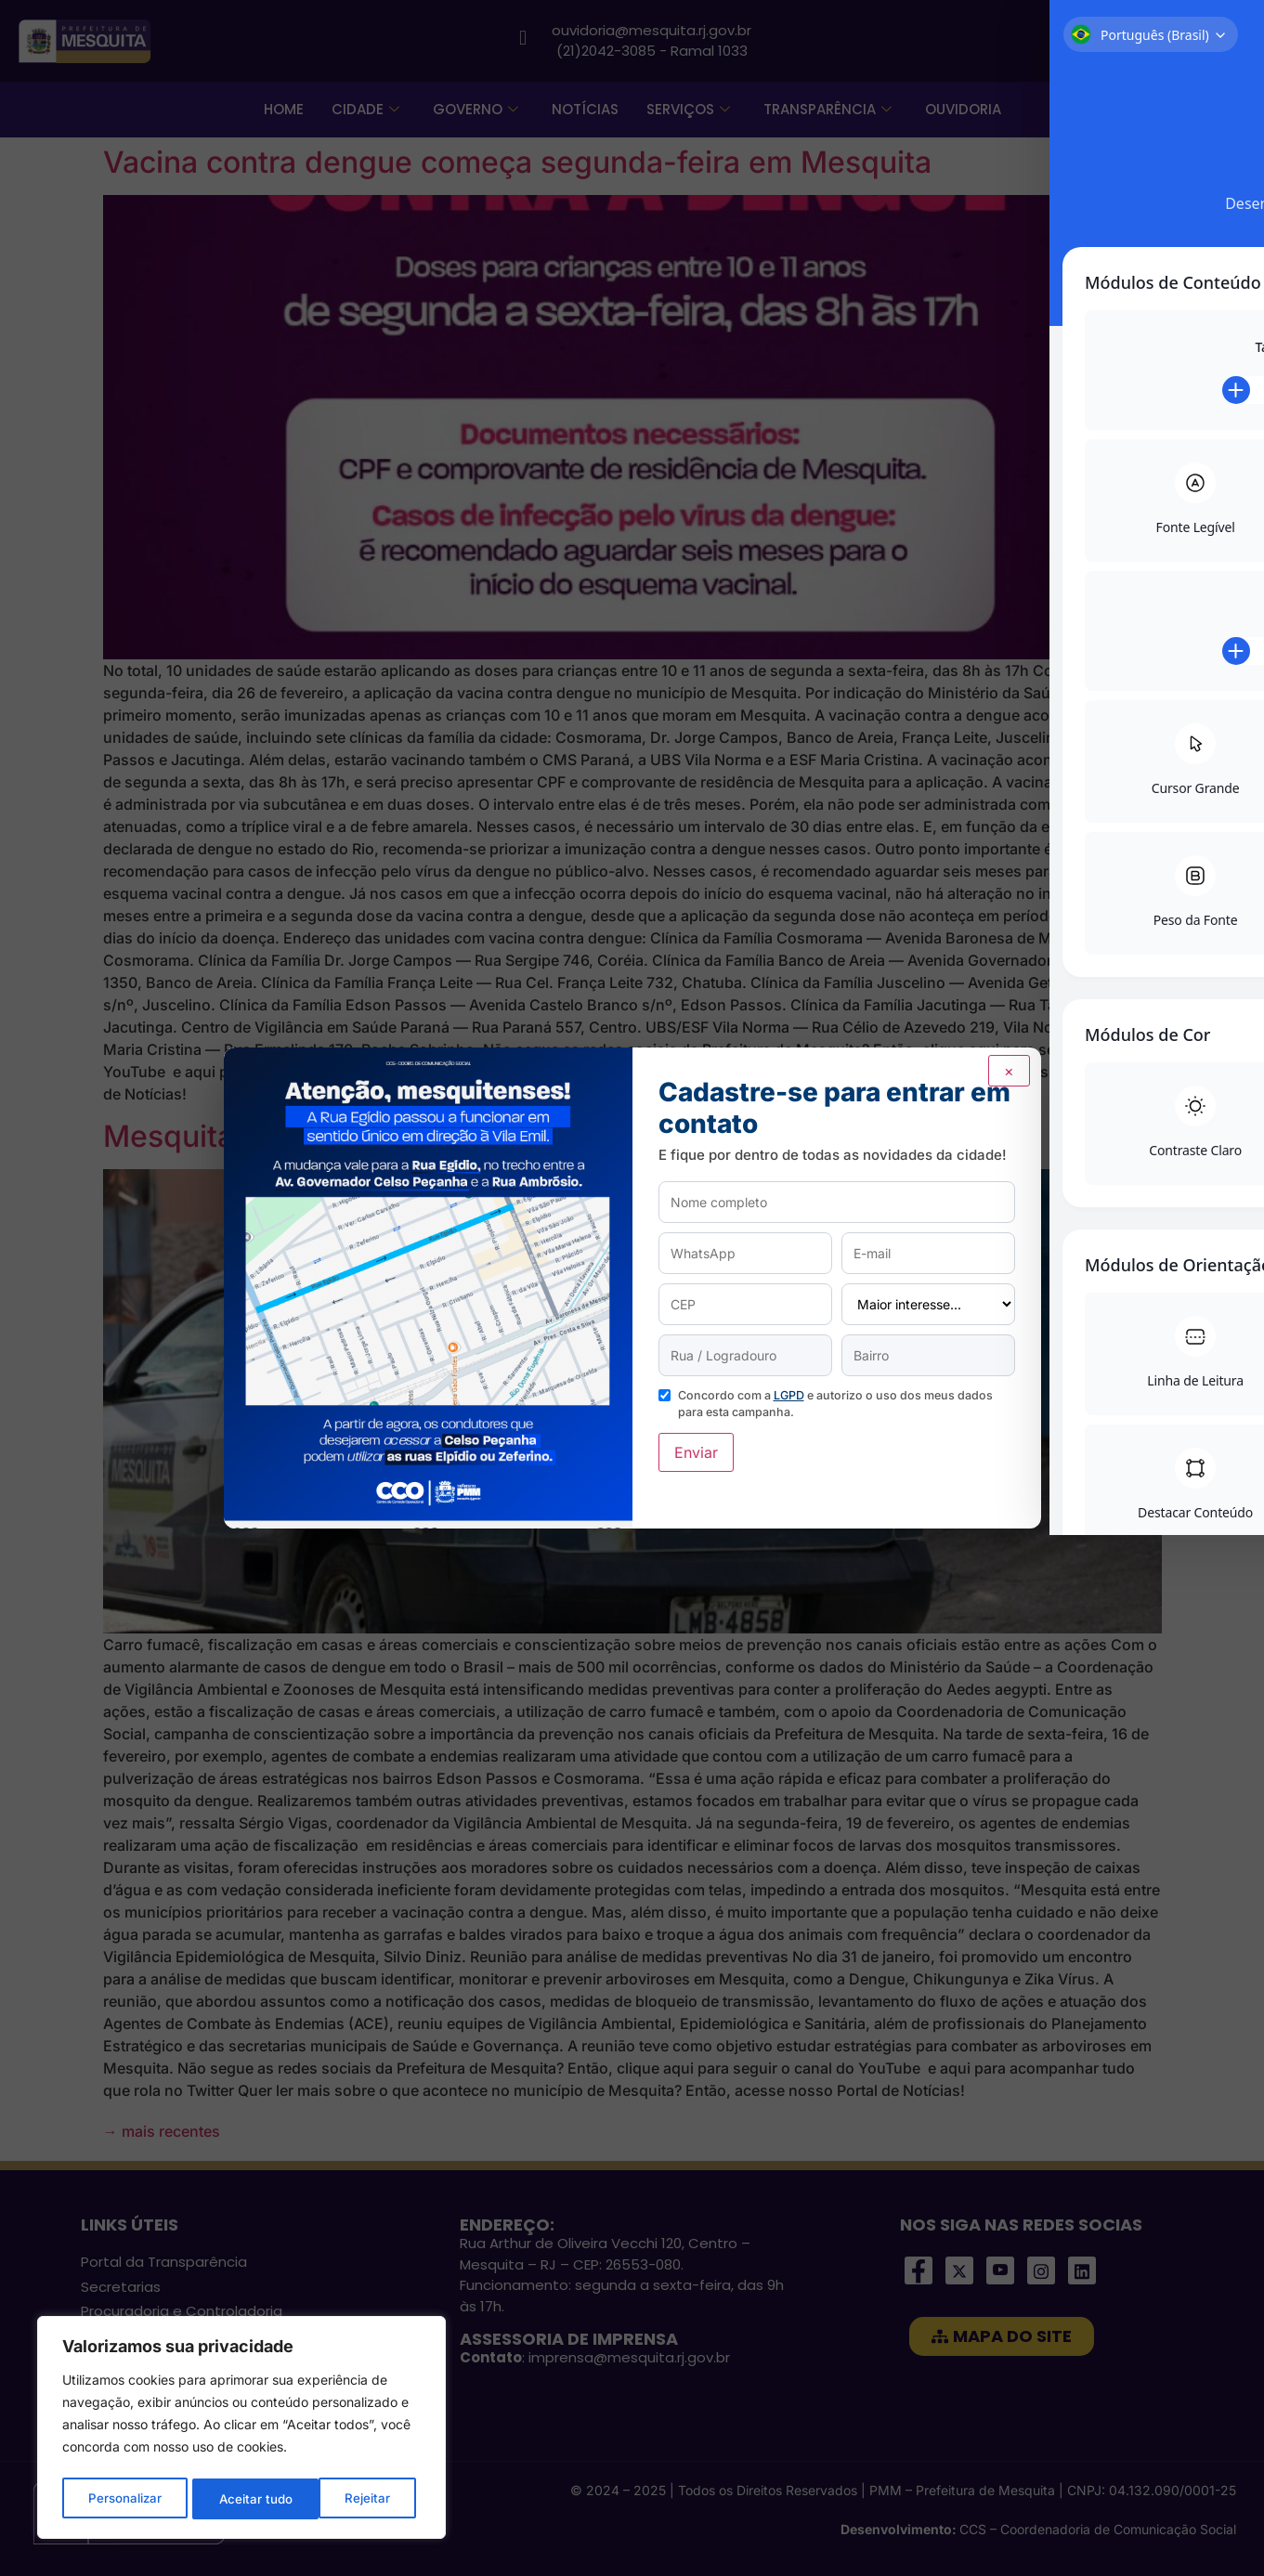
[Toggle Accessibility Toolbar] (1226, 1250)
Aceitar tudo (358, 2498)
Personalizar (124, 2498)
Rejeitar (242, 2498)
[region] (241, 2430)
